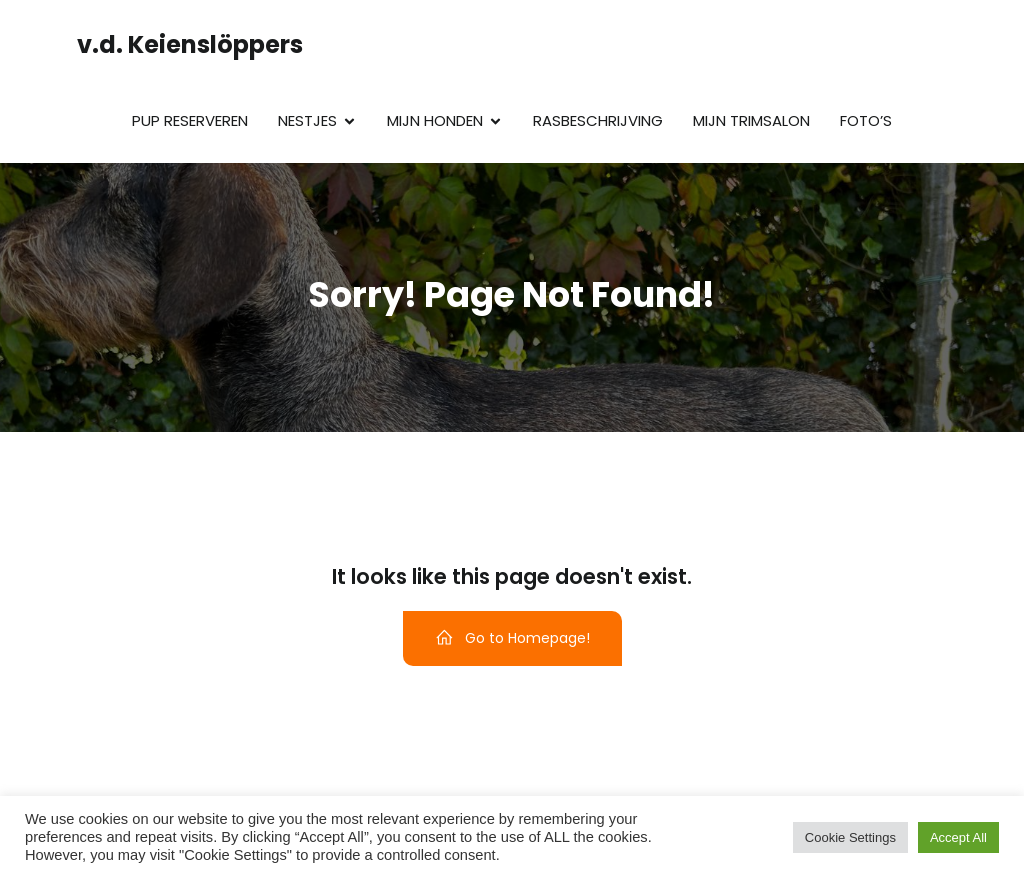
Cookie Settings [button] (850, 837)
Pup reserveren (190, 120)
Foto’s (866, 120)
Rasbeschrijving (598, 120)
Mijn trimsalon (751, 120)
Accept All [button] (958, 837)
